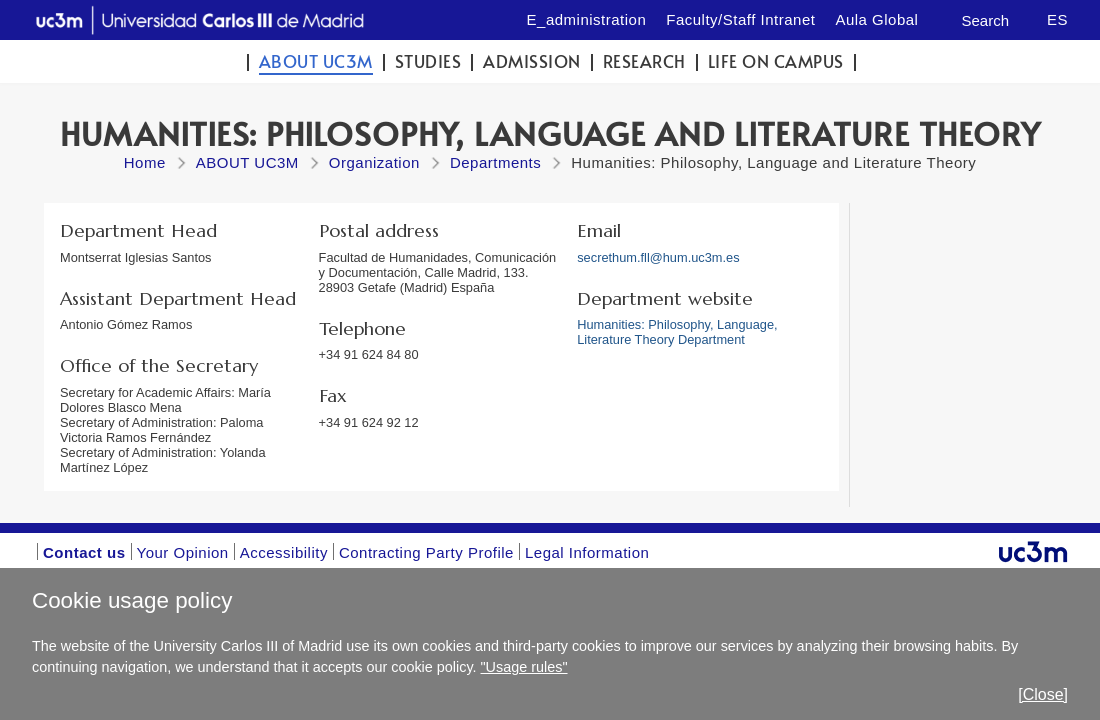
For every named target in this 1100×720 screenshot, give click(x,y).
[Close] (1043, 694)
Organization (374, 162)
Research (644, 61)
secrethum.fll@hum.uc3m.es (658, 257)
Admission (532, 61)
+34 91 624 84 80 (369, 354)
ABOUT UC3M (316, 61)
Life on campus (776, 61)
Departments (495, 162)
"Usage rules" (524, 667)
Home (145, 162)
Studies (428, 61)
